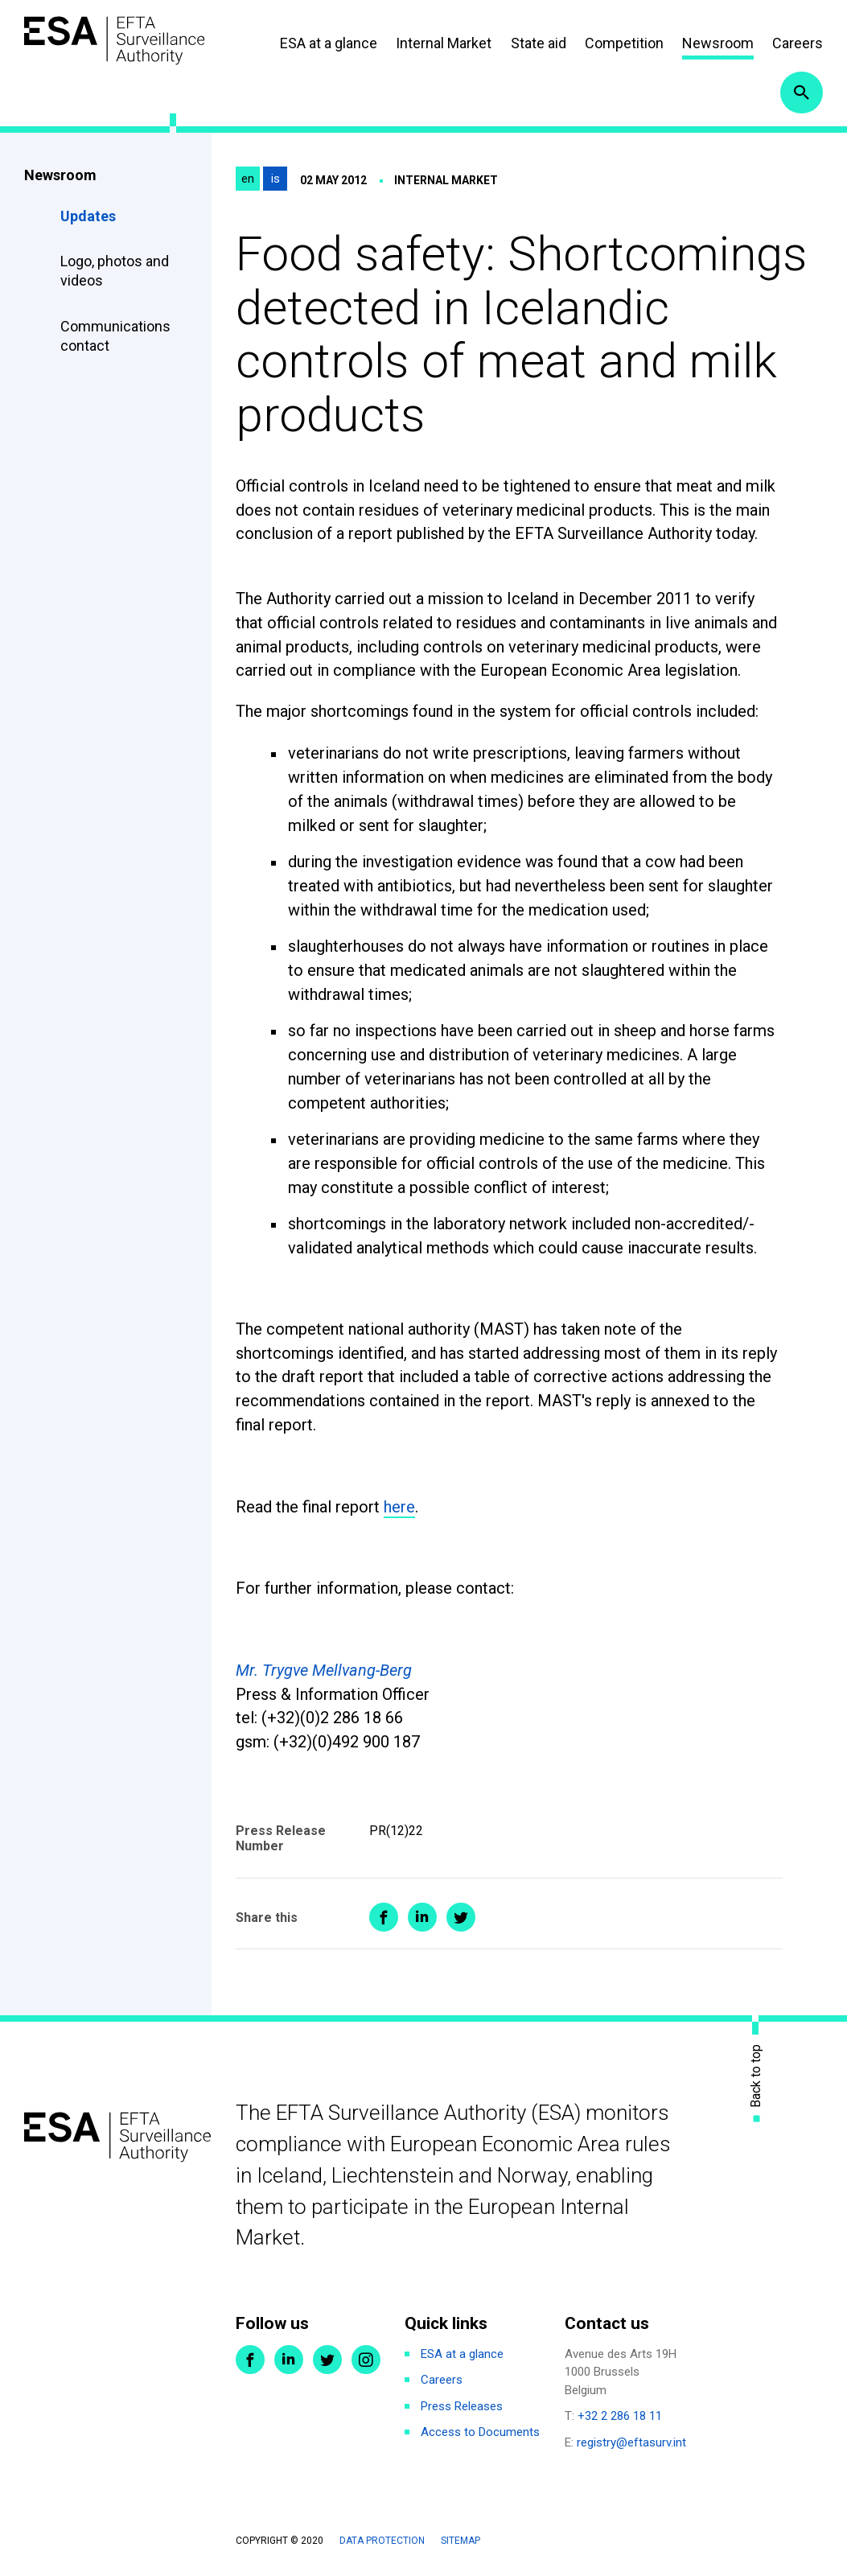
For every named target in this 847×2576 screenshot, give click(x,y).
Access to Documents (480, 2435)
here (399, 1509)
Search (801, 95)
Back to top (756, 2078)
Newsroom (718, 43)
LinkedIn (288, 2362)
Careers (797, 43)
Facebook (250, 2362)
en (247, 182)
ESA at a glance (328, 43)
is (275, 182)
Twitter (327, 2362)
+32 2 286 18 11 (620, 2419)
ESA (117, 41)
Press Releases (462, 2408)
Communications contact (115, 338)
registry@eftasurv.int (631, 2445)
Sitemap (460, 2543)
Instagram (366, 2362)
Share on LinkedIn (422, 1920)
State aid (538, 43)
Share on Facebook (383, 1920)
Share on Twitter (460, 1920)
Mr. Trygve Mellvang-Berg (324, 1672)
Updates (88, 218)
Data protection (382, 2543)
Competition (624, 43)
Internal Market (443, 43)
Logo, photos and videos (114, 274)
